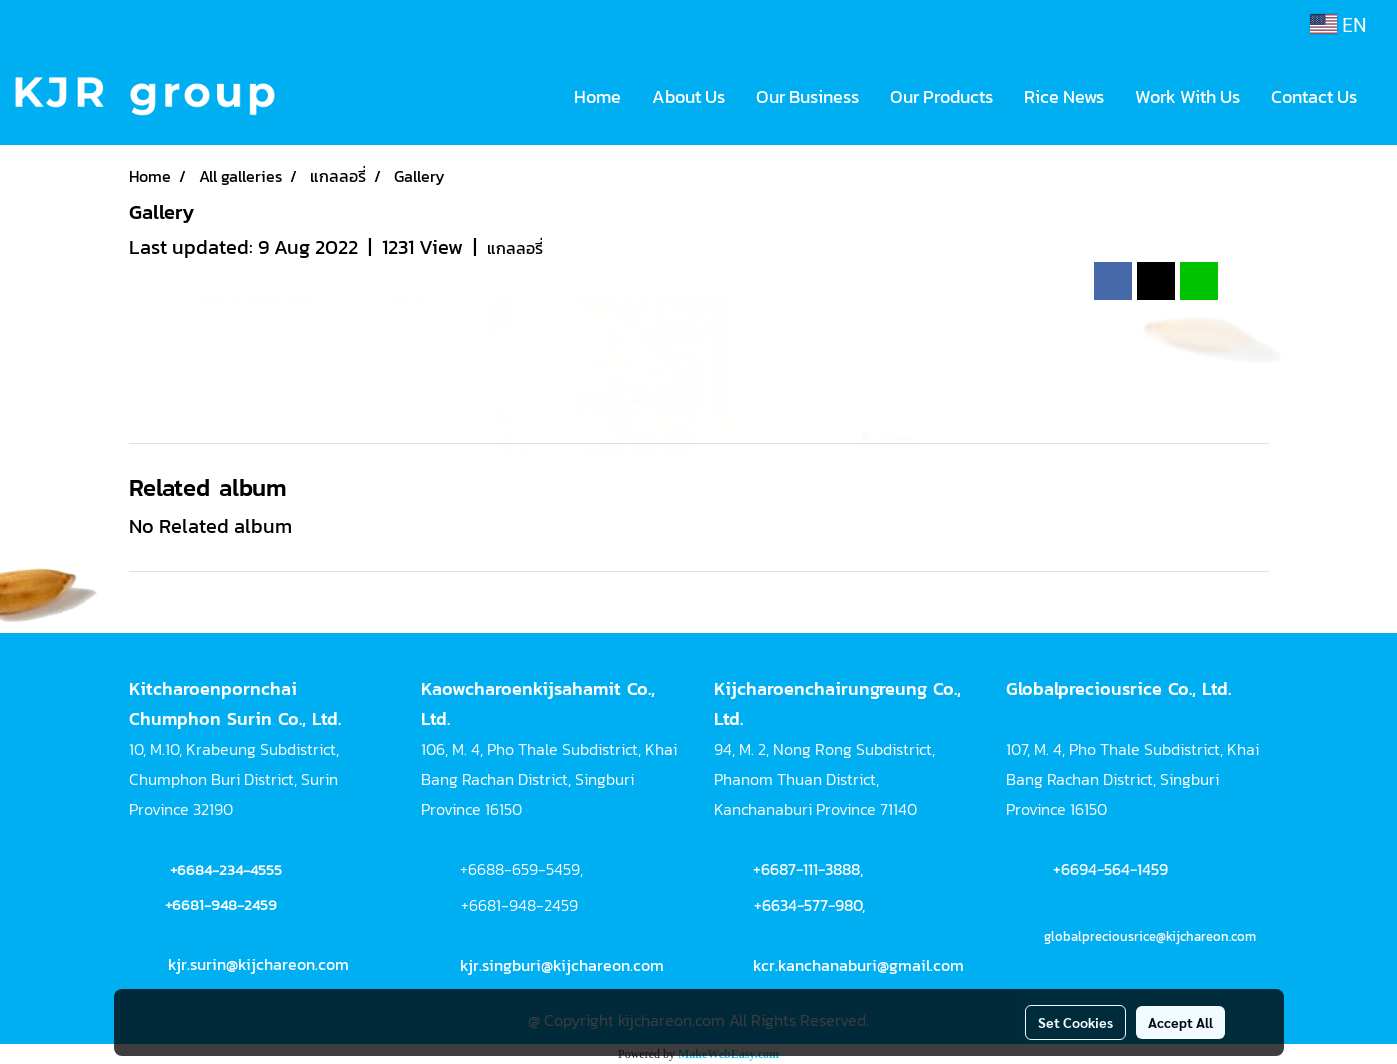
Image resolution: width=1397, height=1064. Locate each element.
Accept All (1180, 1022)
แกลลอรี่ (515, 248)
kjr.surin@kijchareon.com (258, 964)
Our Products (941, 96)
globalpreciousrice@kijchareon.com (1150, 936)
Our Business (807, 96)
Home (597, 96)
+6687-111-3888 (806, 869)
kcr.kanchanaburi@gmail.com (858, 965)
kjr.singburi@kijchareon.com (562, 965)
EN (1338, 24)
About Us (688, 96)
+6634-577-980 (808, 905)
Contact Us (1314, 96)
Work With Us (1187, 96)
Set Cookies (1075, 1022)
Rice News (1064, 96)
